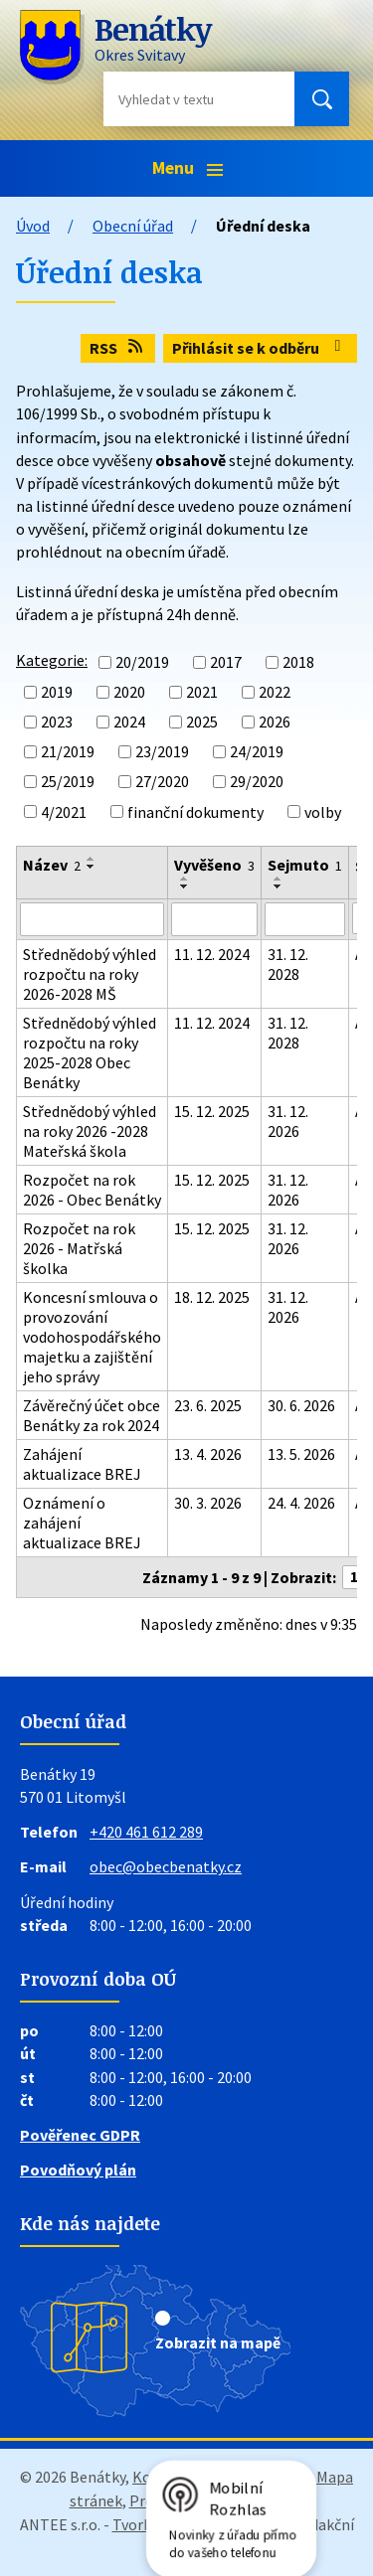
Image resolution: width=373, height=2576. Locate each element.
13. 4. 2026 (208, 1454)
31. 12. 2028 (288, 964)
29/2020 (256, 782)
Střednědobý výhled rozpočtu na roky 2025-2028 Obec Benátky (89, 1052)
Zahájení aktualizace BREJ (82, 1464)
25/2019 (67, 782)
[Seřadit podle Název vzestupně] (91, 859)
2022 (274, 692)
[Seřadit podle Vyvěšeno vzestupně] (185, 879)
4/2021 (64, 812)
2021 (202, 692)
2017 (226, 662)
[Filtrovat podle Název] (92, 919)
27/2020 (162, 782)
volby (322, 812)
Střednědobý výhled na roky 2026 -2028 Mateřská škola (89, 1131)
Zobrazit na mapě (217, 2342)
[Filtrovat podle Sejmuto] (305, 919)
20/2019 (142, 662)
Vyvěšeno (214, 865)
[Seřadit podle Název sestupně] (91, 867)
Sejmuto (305, 865)
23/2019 (162, 751)
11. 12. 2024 (212, 954)
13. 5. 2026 (301, 1454)
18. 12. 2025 (212, 1297)
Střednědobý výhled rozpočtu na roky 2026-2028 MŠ (89, 974)
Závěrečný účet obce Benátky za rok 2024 (91, 1415)
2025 (202, 721)
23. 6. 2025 (208, 1405)
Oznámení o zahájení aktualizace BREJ (82, 1522)
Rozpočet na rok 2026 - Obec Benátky (92, 1189)
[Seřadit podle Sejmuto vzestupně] (278, 879)
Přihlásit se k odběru (259, 348)
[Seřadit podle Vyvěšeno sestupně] (185, 886)
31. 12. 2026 (288, 1121)
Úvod (33, 226)
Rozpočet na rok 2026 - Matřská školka (79, 1248)
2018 (298, 662)
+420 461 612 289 (146, 1832)
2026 (274, 721)
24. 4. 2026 (301, 1503)
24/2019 (256, 751)
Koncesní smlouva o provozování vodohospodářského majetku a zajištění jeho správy (92, 1336)
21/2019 (67, 751)
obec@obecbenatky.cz (166, 1866)
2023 (57, 721)
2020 (129, 692)
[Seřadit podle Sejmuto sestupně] (278, 886)
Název (52, 865)
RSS (117, 348)
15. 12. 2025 (212, 1111)
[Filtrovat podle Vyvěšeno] (214, 919)
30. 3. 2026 (208, 1503)
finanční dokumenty (195, 812)
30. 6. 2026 (301, 1405)
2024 (129, 721)
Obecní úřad (133, 226)
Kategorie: (52, 660)
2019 (57, 692)
